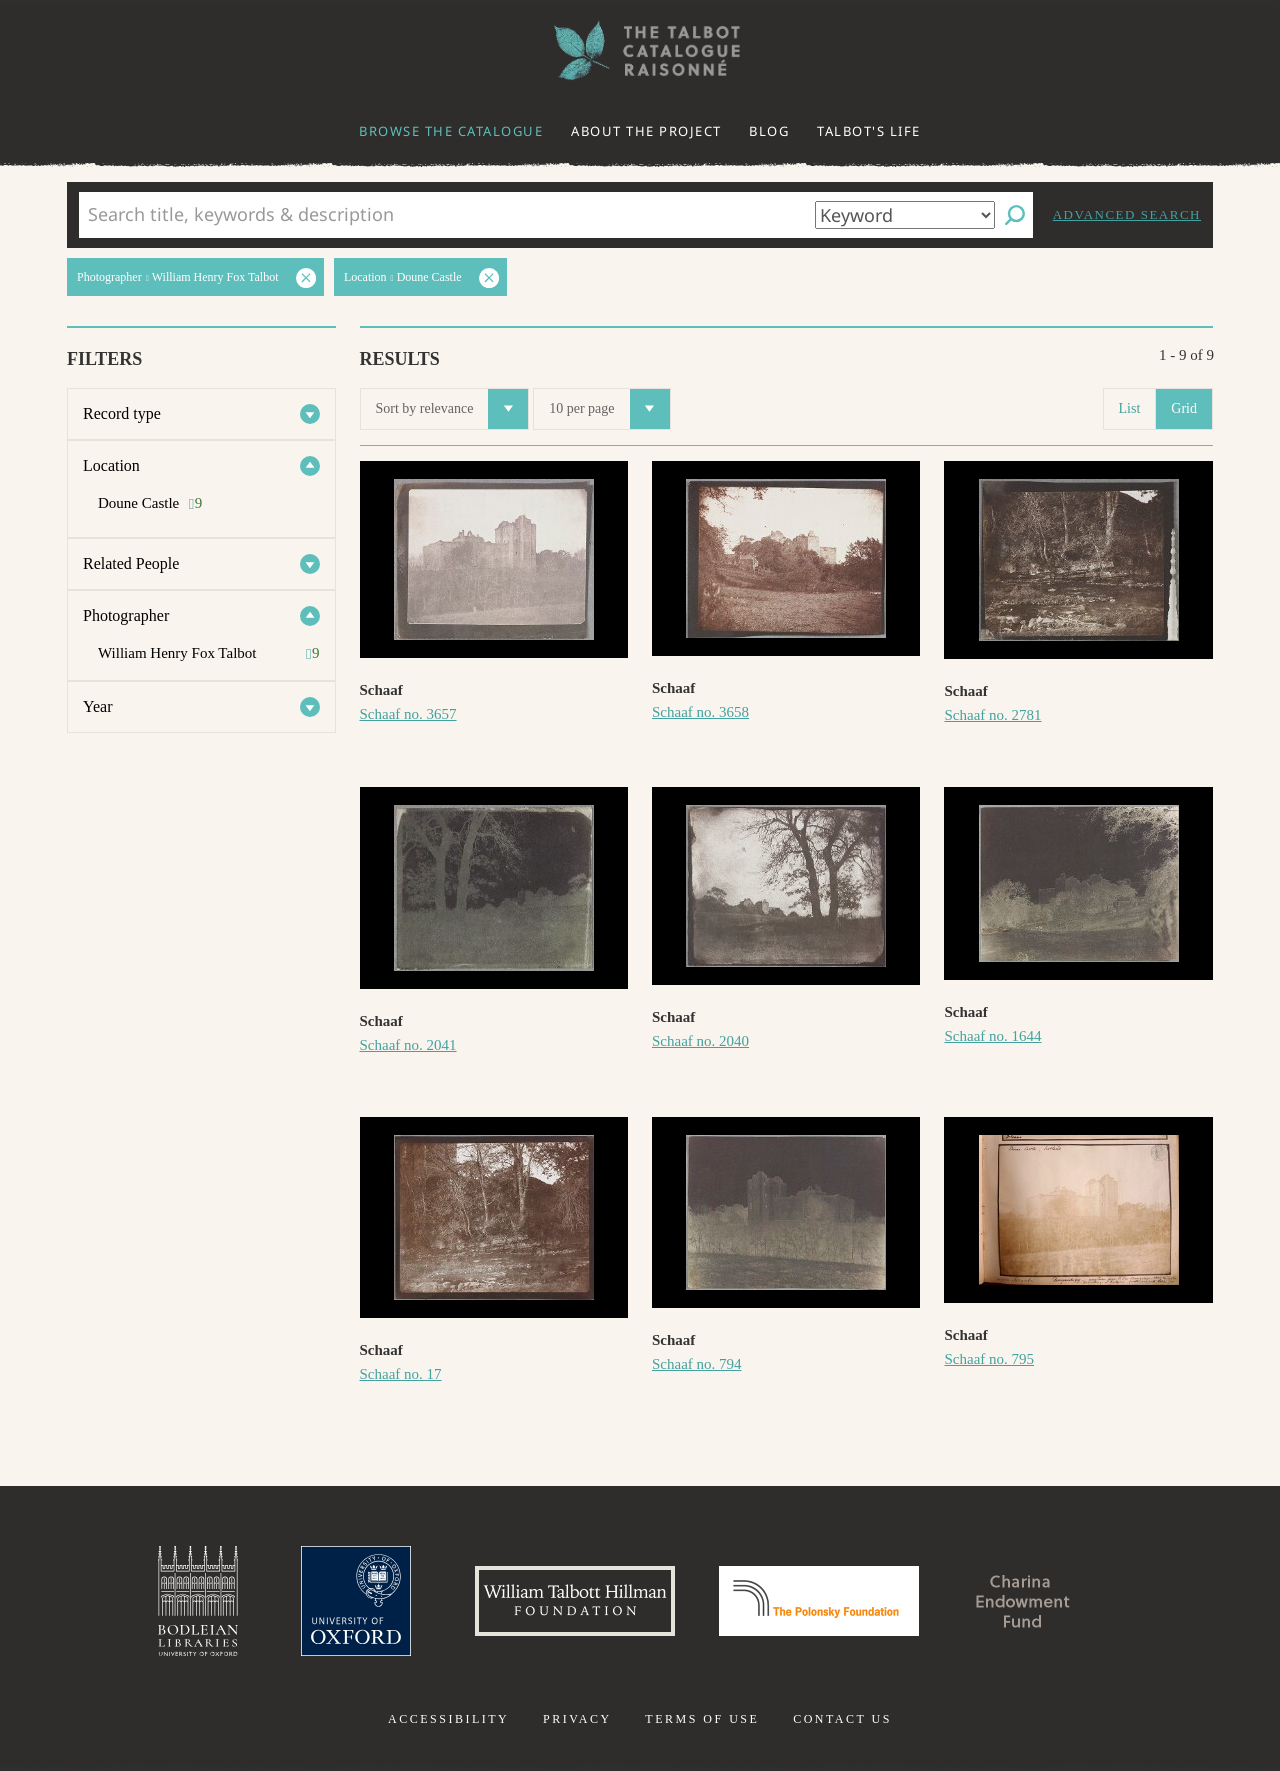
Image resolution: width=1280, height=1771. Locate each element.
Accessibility (448, 1719)
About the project (646, 131)
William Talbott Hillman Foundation (575, 1601)
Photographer (126, 615)
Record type (122, 413)
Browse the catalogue (451, 131)
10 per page (609, 409)
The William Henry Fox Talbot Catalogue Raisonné (640, 50)
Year (97, 706)
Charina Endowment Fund (1023, 1601)
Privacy (577, 1719)
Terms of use (702, 1719)
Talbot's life (869, 131)
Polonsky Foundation (819, 1601)
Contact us (842, 1719)
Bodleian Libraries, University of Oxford (198, 1601)
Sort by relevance (452, 409)
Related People (131, 563)
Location (111, 465)
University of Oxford (356, 1601)
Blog (769, 131)
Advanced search (1127, 214)
